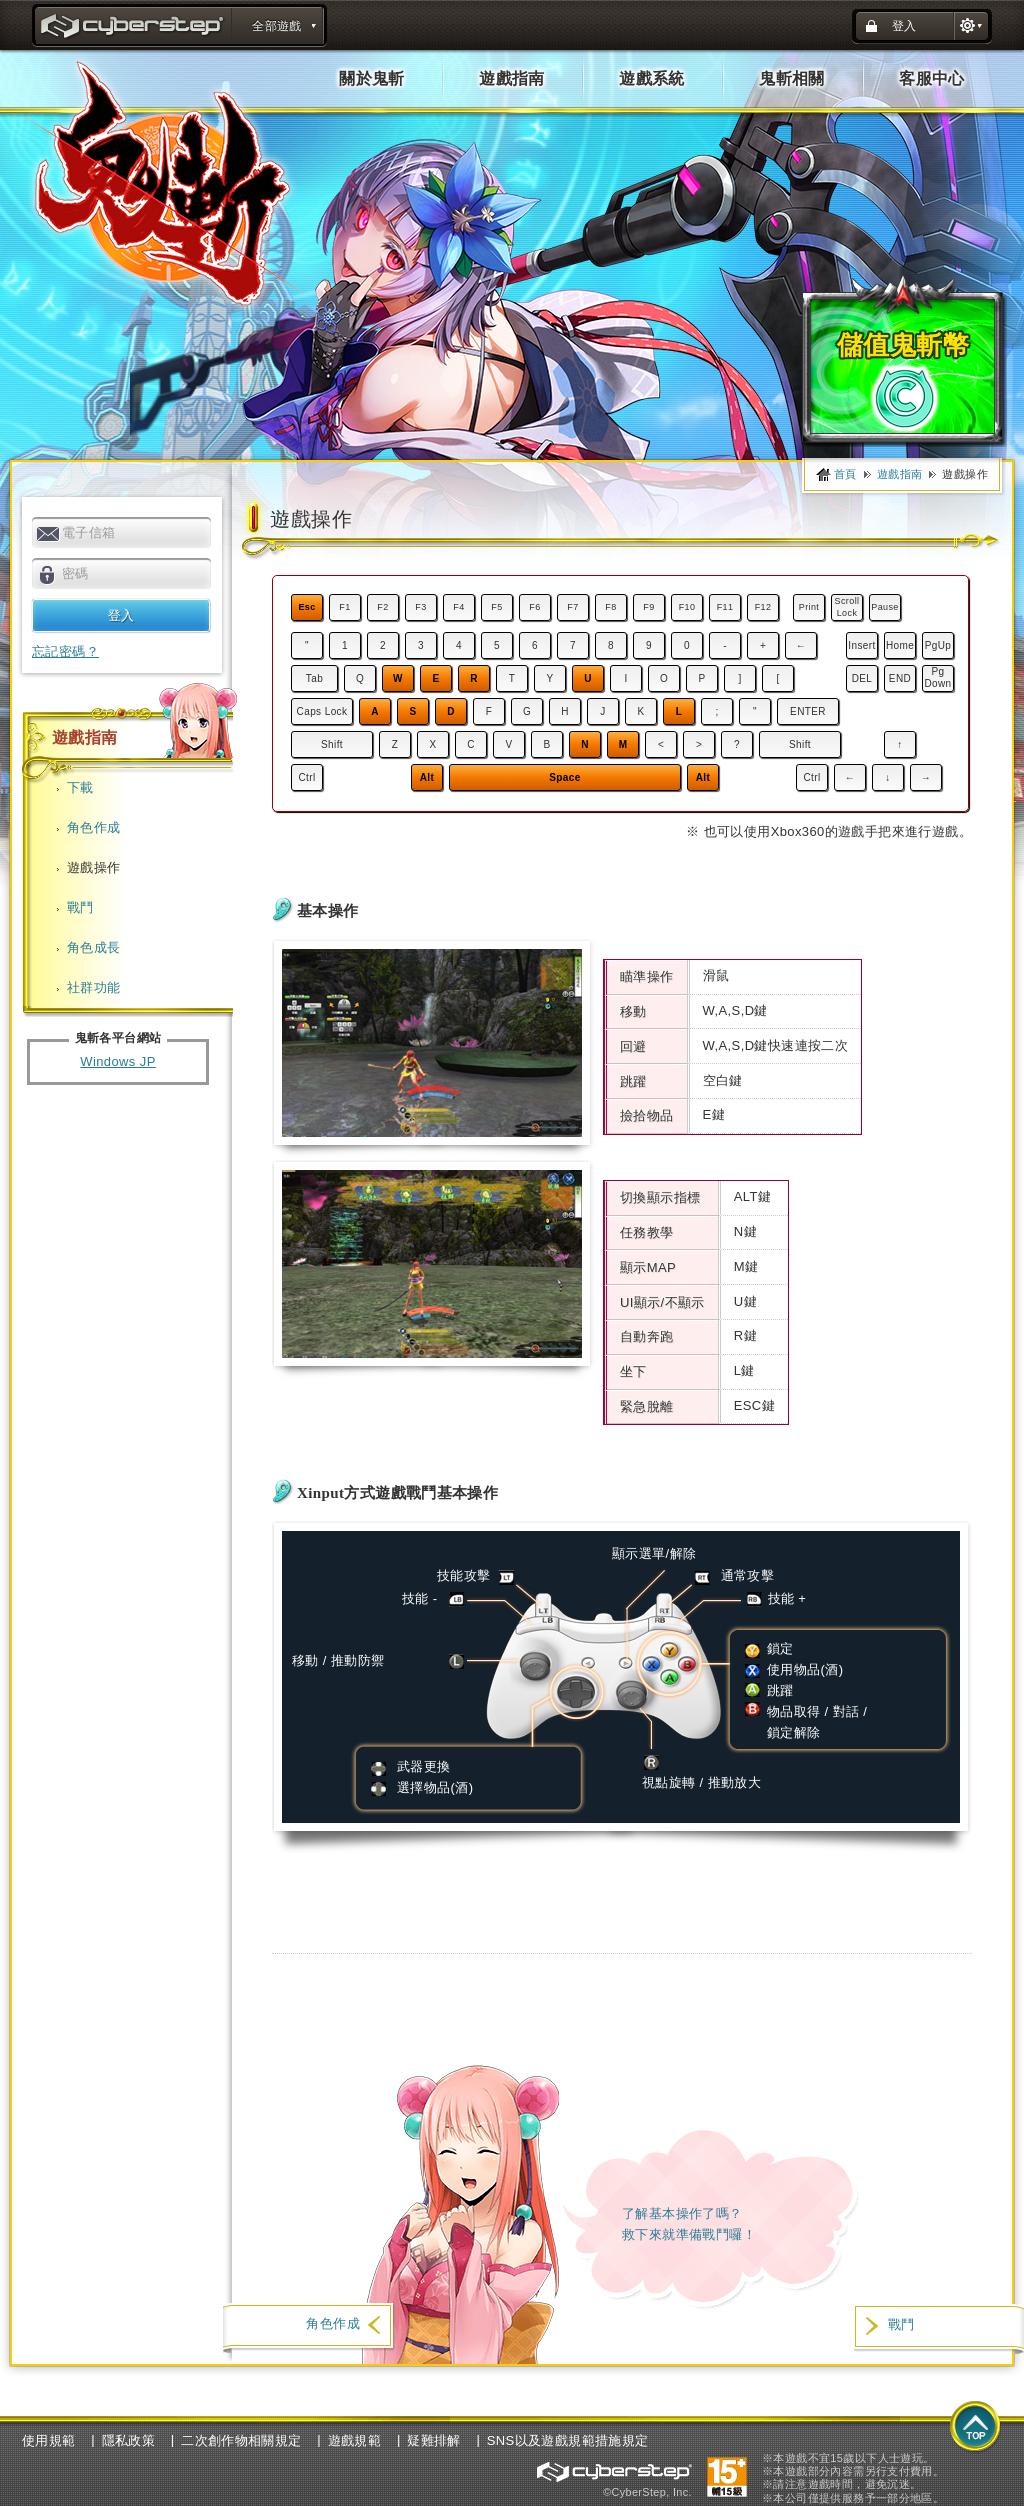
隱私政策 (129, 2440)
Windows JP (117, 1061)
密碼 (75, 573)
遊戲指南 (512, 78)
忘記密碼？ (65, 651)
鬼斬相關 (792, 78)
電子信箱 (89, 532)
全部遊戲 (277, 26)
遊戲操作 (94, 867)
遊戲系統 (652, 78)
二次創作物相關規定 (241, 2440)
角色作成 (94, 827)
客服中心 (932, 78)
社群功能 (94, 987)
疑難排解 (434, 2440)
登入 (904, 26)
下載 (80, 787)
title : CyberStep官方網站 (134, 28)
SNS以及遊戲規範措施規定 (568, 2440)
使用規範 (49, 2440)
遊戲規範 (355, 2440)
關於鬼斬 (372, 78)
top (976, 2427)
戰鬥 (80, 907)
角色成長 (94, 947)
